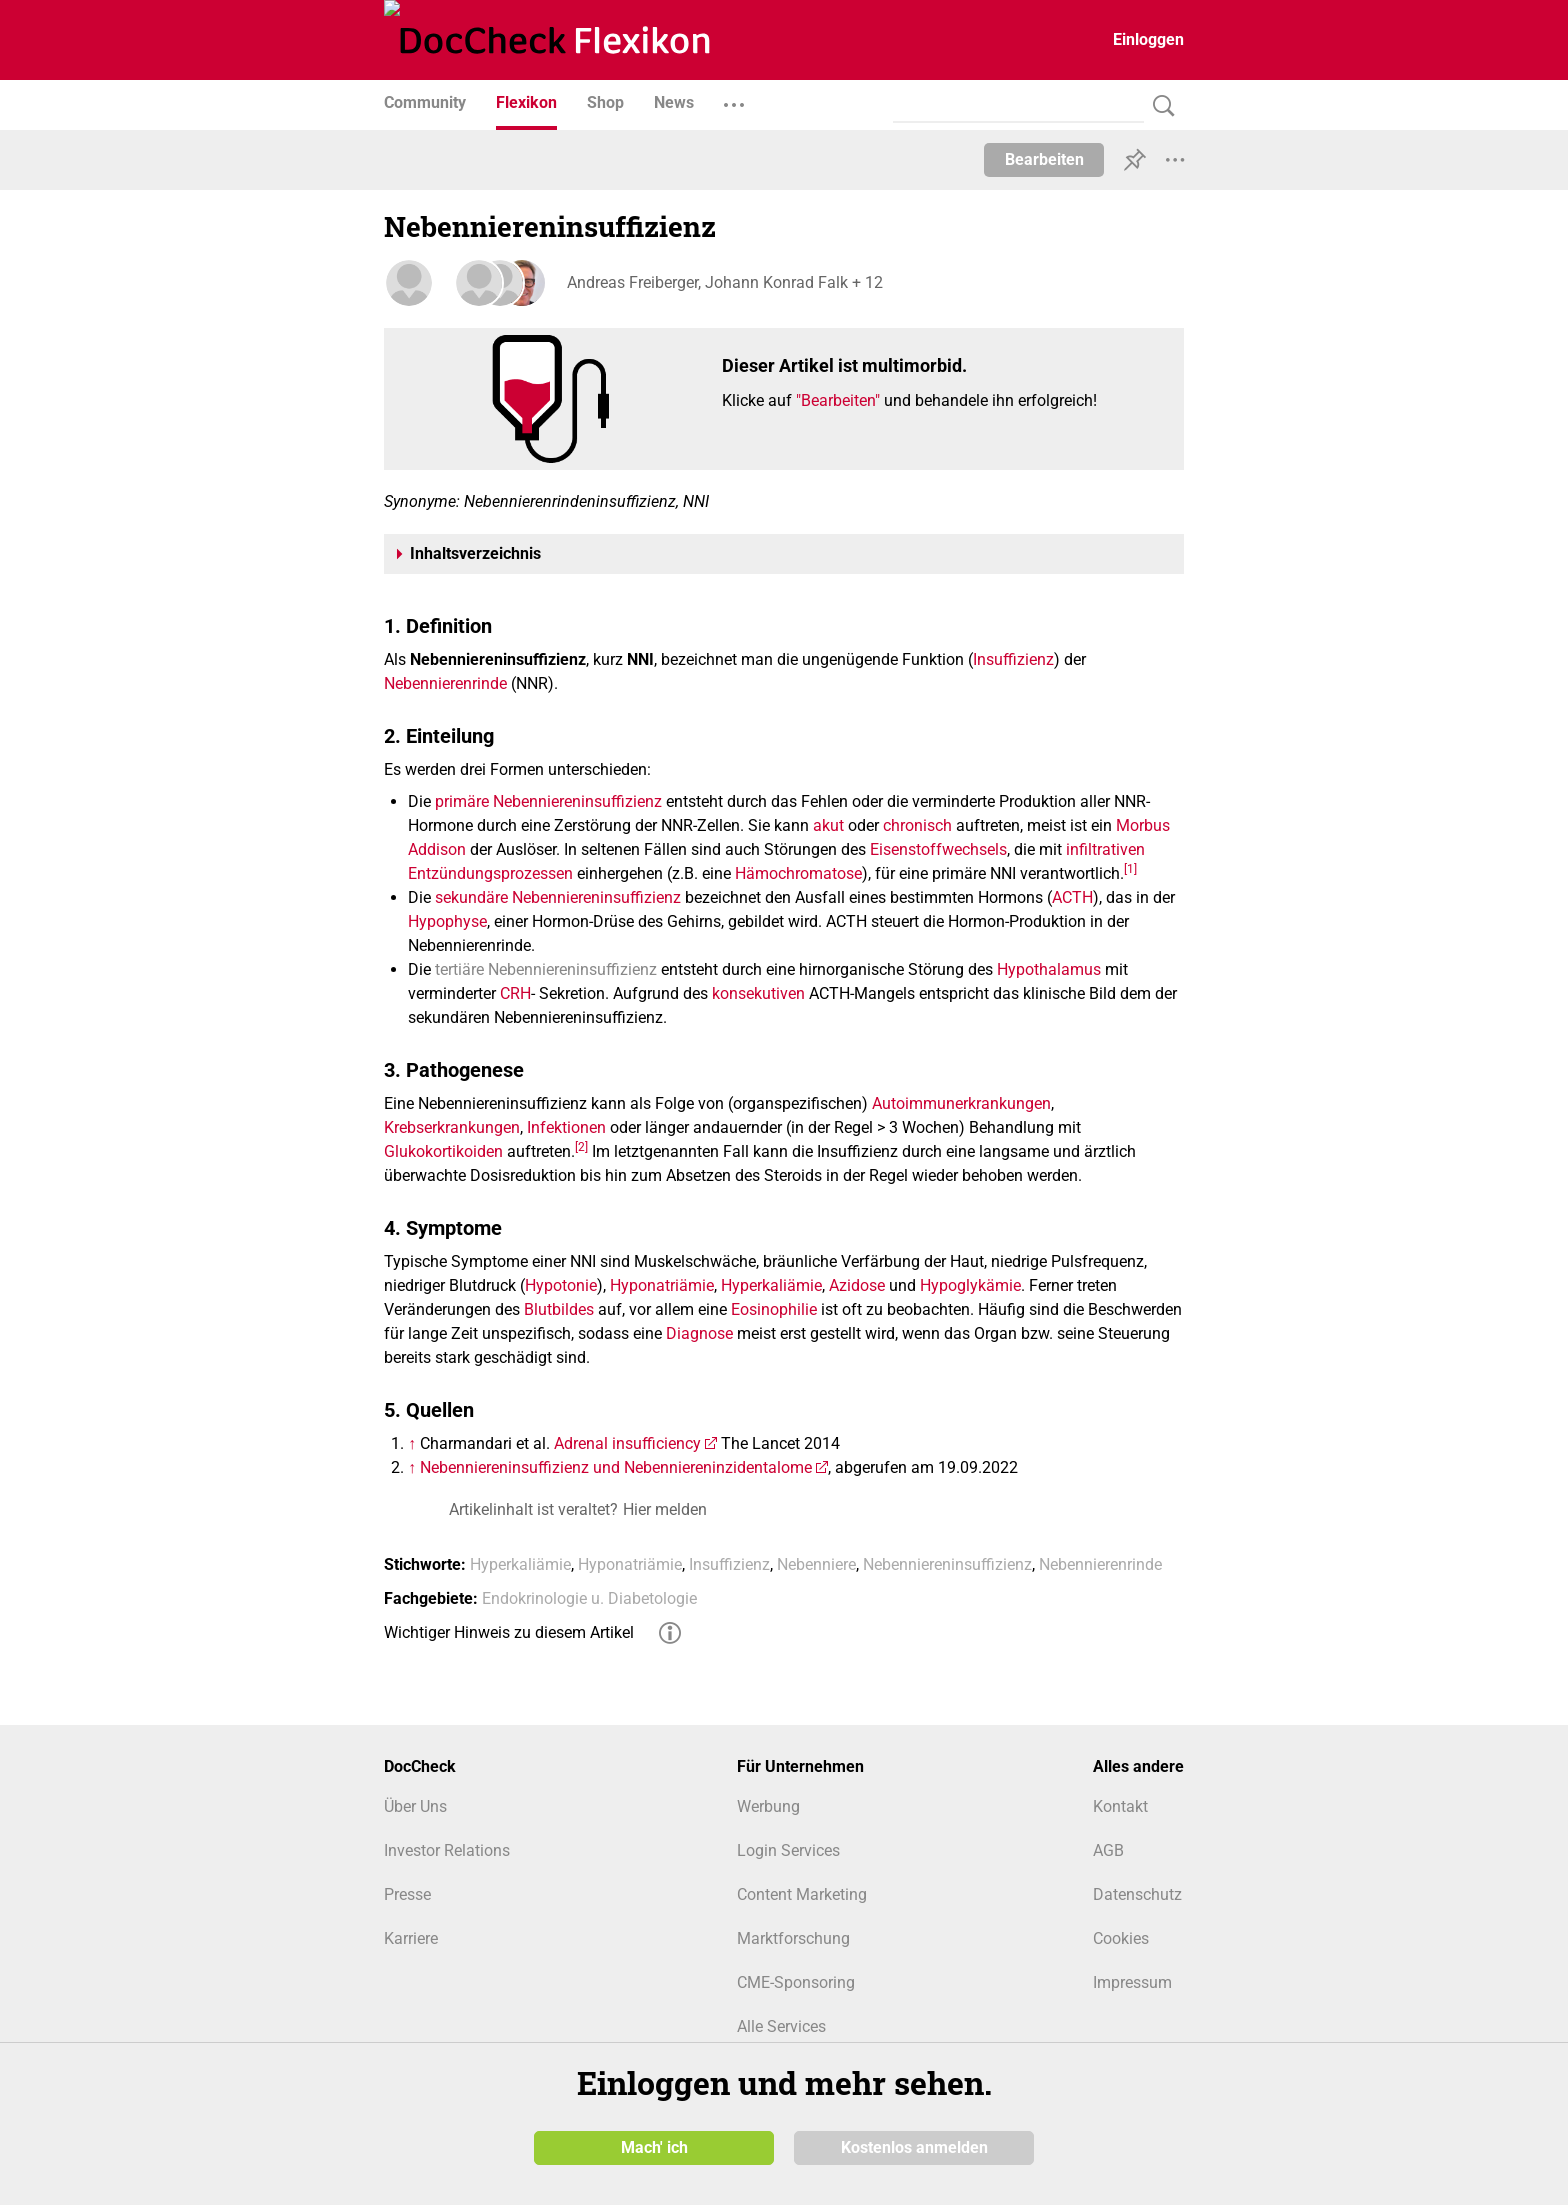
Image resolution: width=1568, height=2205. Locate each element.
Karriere (411, 1938)
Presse (407, 1894)
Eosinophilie (774, 1309)
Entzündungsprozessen (490, 873)
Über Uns (415, 1806)
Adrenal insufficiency (627, 1443)
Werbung (768, 1806)
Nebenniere (816, 1564)
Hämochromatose (798, 873)
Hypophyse (447, 921)
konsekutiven (758, 993)
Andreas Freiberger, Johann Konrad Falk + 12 (722, 282)
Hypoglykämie (970, 1285)
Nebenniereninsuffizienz (947, 1564)
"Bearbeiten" (838, 400)
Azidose (857, 1285)
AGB (1108, 1850)
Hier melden (665, 1509)
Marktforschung (793, 1938)
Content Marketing (802, 1894)
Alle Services (781, 2026)
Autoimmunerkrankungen (961, 1103)
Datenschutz (1137, 1894)
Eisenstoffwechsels (938, 849)
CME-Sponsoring (796, 1982)
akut (828, 825)
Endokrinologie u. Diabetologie (589, 1598)
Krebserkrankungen (452, 1127)
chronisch (917, 825)
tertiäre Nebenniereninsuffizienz (546, 969)
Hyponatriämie (662, 1285)
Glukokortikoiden (443, 1151)
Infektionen (566, 1127)
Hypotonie (561, 1285)
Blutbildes (559, 1309)
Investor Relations (447, 1850)
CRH (515, 993)
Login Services (788, 1850)
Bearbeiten (1044, 159)
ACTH (1072, 897)
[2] (581, 1146)
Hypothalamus (1049, 969)
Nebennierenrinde (445, 683)
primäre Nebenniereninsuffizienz (548, 801)
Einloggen (1148, 39)
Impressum (1132, 1982)
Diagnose (699, 1333)
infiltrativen (1105, 849)
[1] (1130, 868)
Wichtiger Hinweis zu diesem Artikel (509, 1632)
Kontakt (1120, 1806)
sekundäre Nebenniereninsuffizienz (558, 897)
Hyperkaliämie (771, 1285)
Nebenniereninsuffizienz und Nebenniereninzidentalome (616, 1467)
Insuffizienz (1013, 659)
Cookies (1121, 1938)
